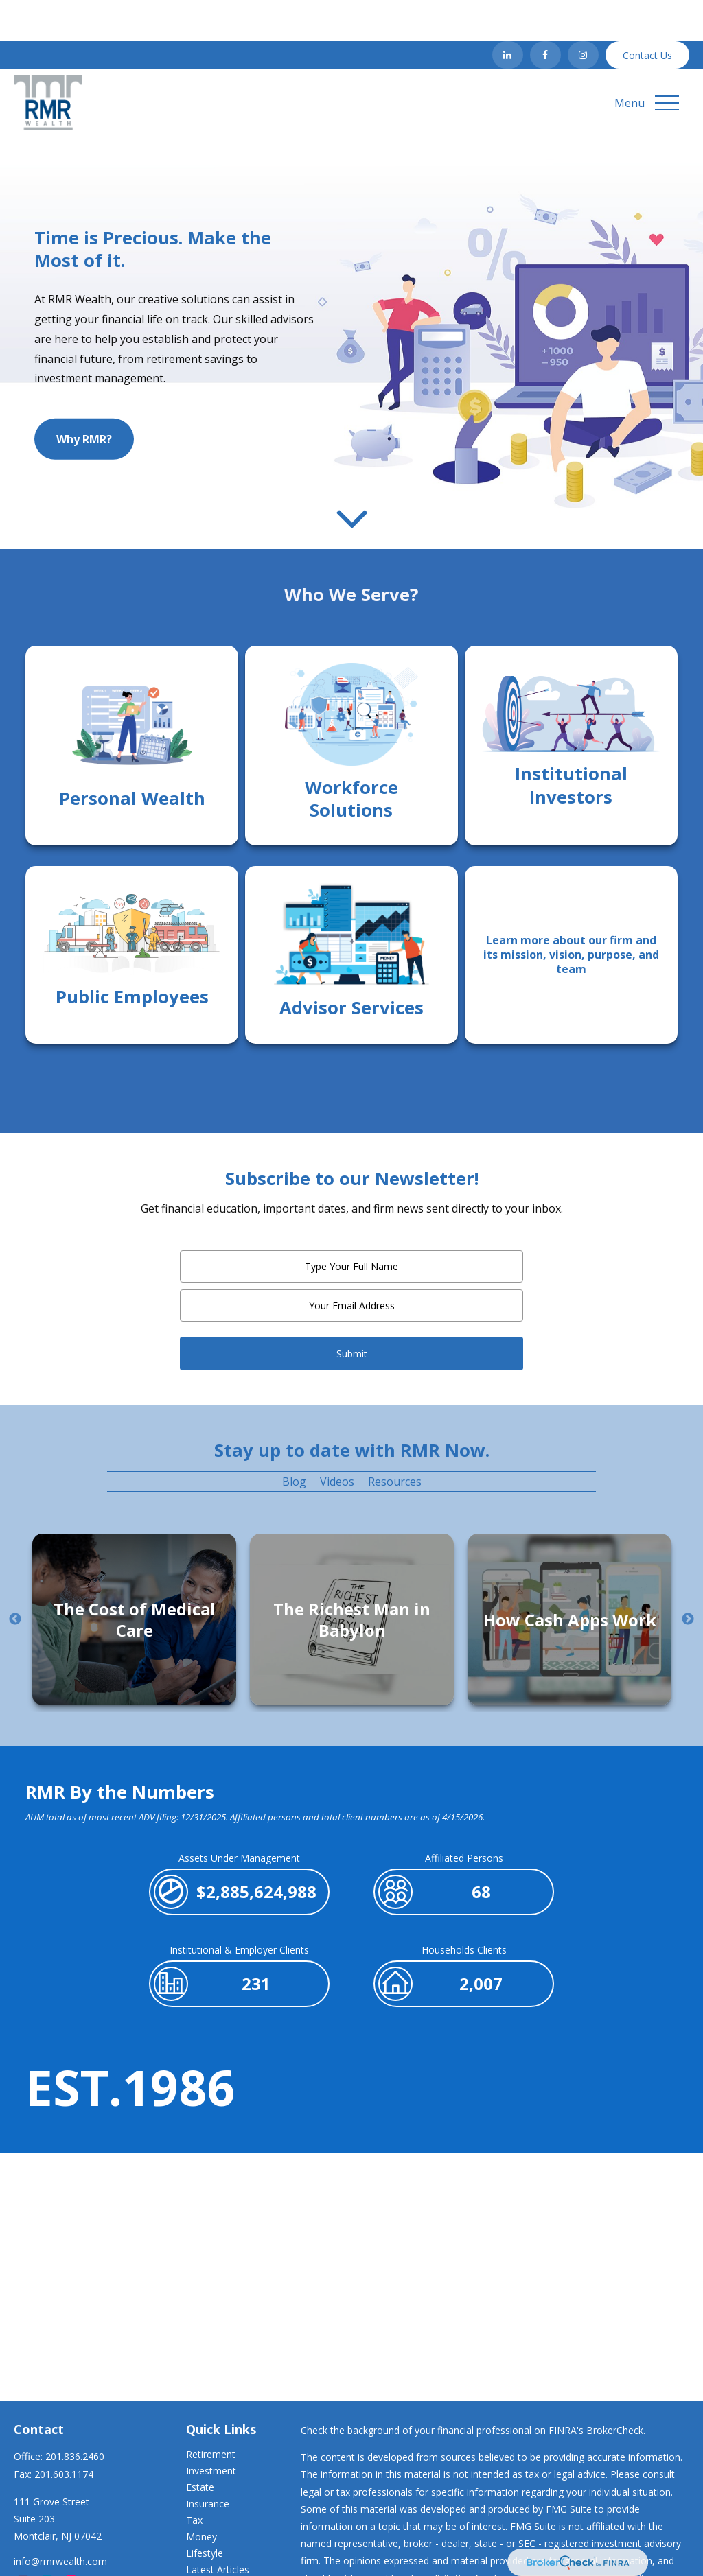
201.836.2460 (74, 2415)
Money (201, 2495)
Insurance (207, 2462)
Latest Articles (217, 2528)
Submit (351, 1312)
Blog (294, 1440)
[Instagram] (583, 13)
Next (688, 1578)
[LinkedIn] (507, 13)
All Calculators (217, 2561)
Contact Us (647, 14)
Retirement (210, 2413)
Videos (337, 1440)
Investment (211, 2429)
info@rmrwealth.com (60, 2520)
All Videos (207, 2544)
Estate (200, 2445)
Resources (395, 1440)
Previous (15, 1578)
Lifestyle (204, 2511)
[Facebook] (545, 13)
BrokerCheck (614, 2389)
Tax (194, 2478)
